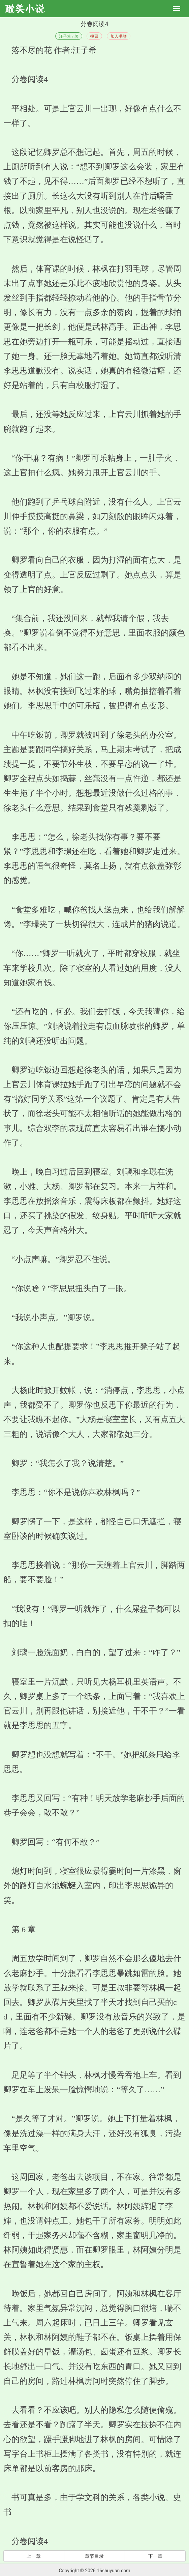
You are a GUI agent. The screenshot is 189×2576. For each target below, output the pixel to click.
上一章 (34, 2556)
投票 (94, 36)
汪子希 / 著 (68, 36)
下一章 (155, 2556)
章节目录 (94, 2556)
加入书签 (119, 36)
